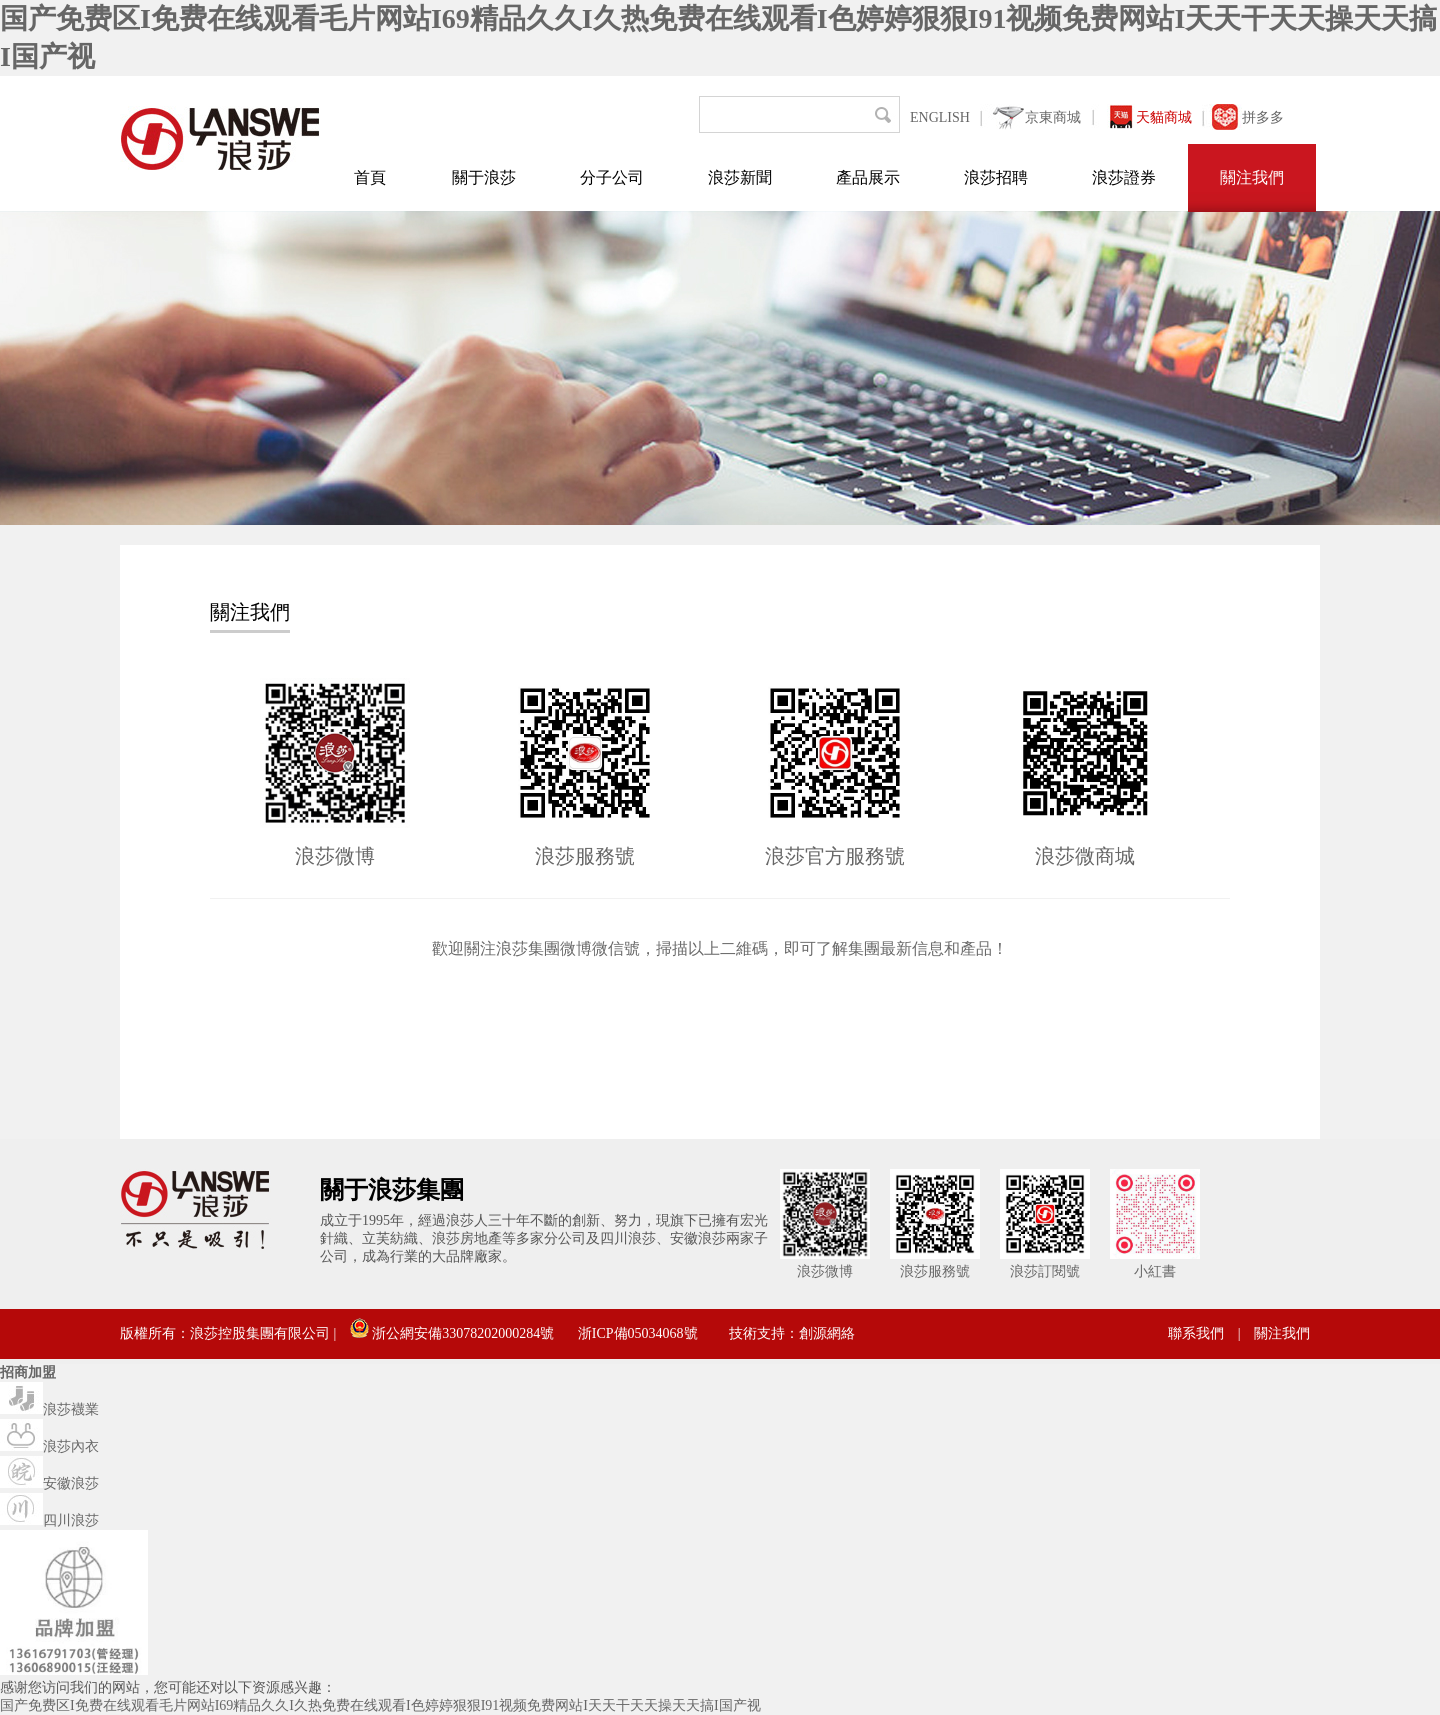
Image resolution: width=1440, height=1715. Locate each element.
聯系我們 (1196, 1333)
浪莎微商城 (1085, 856)
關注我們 (1252, 177)
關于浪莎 (484, 177)
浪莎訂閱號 (1045, 1271)
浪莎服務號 (585, 856)
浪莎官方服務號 (835, 856)
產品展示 (868, 177)
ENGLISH (940, 117)
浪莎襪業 (49, 1409)
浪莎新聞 (740, 177)
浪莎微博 (335, 856)
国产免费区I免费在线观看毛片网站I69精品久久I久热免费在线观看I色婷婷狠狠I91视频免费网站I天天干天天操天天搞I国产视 (380, 1705)
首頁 (370, 177)
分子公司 (612, 177)
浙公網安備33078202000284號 (452, 1333)
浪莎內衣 (49, 1446)
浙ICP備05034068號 (638, 1333)
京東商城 (1053, 117)
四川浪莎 (49, 1520)
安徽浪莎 (49, 1483)
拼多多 (1263, 117)
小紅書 (1155, 1271)
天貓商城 (1164, 117)
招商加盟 (28, 1372)
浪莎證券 (1124, 177)
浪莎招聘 (996, 177)
